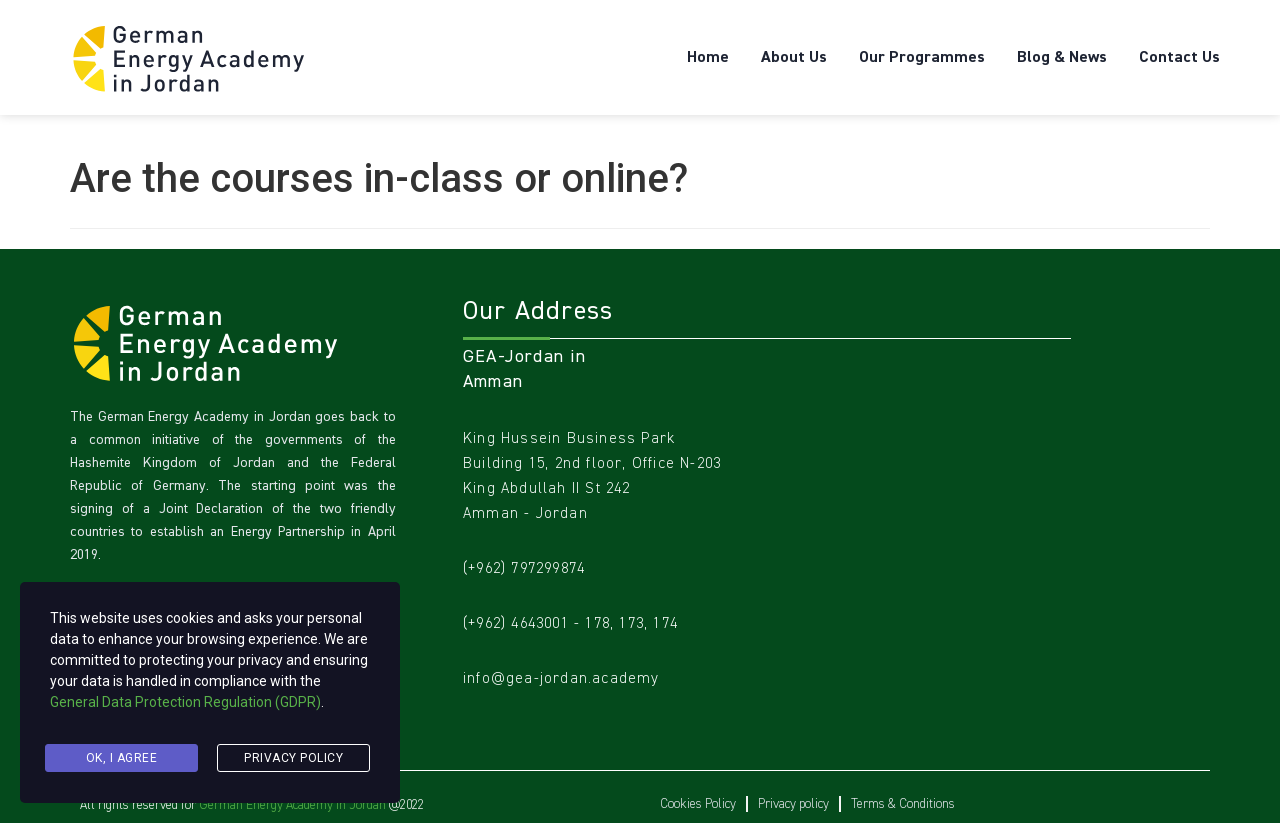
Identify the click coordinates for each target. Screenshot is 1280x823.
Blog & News (1062, 58)
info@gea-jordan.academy (561, 677)
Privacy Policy (293, 759)
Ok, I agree (122, 759)
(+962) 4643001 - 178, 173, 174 (570, 622)
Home (708, 58)
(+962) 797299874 (524, 567)
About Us (794, 58)
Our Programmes (922, 58)
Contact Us (1179, 58)
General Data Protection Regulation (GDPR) (185, 709)
